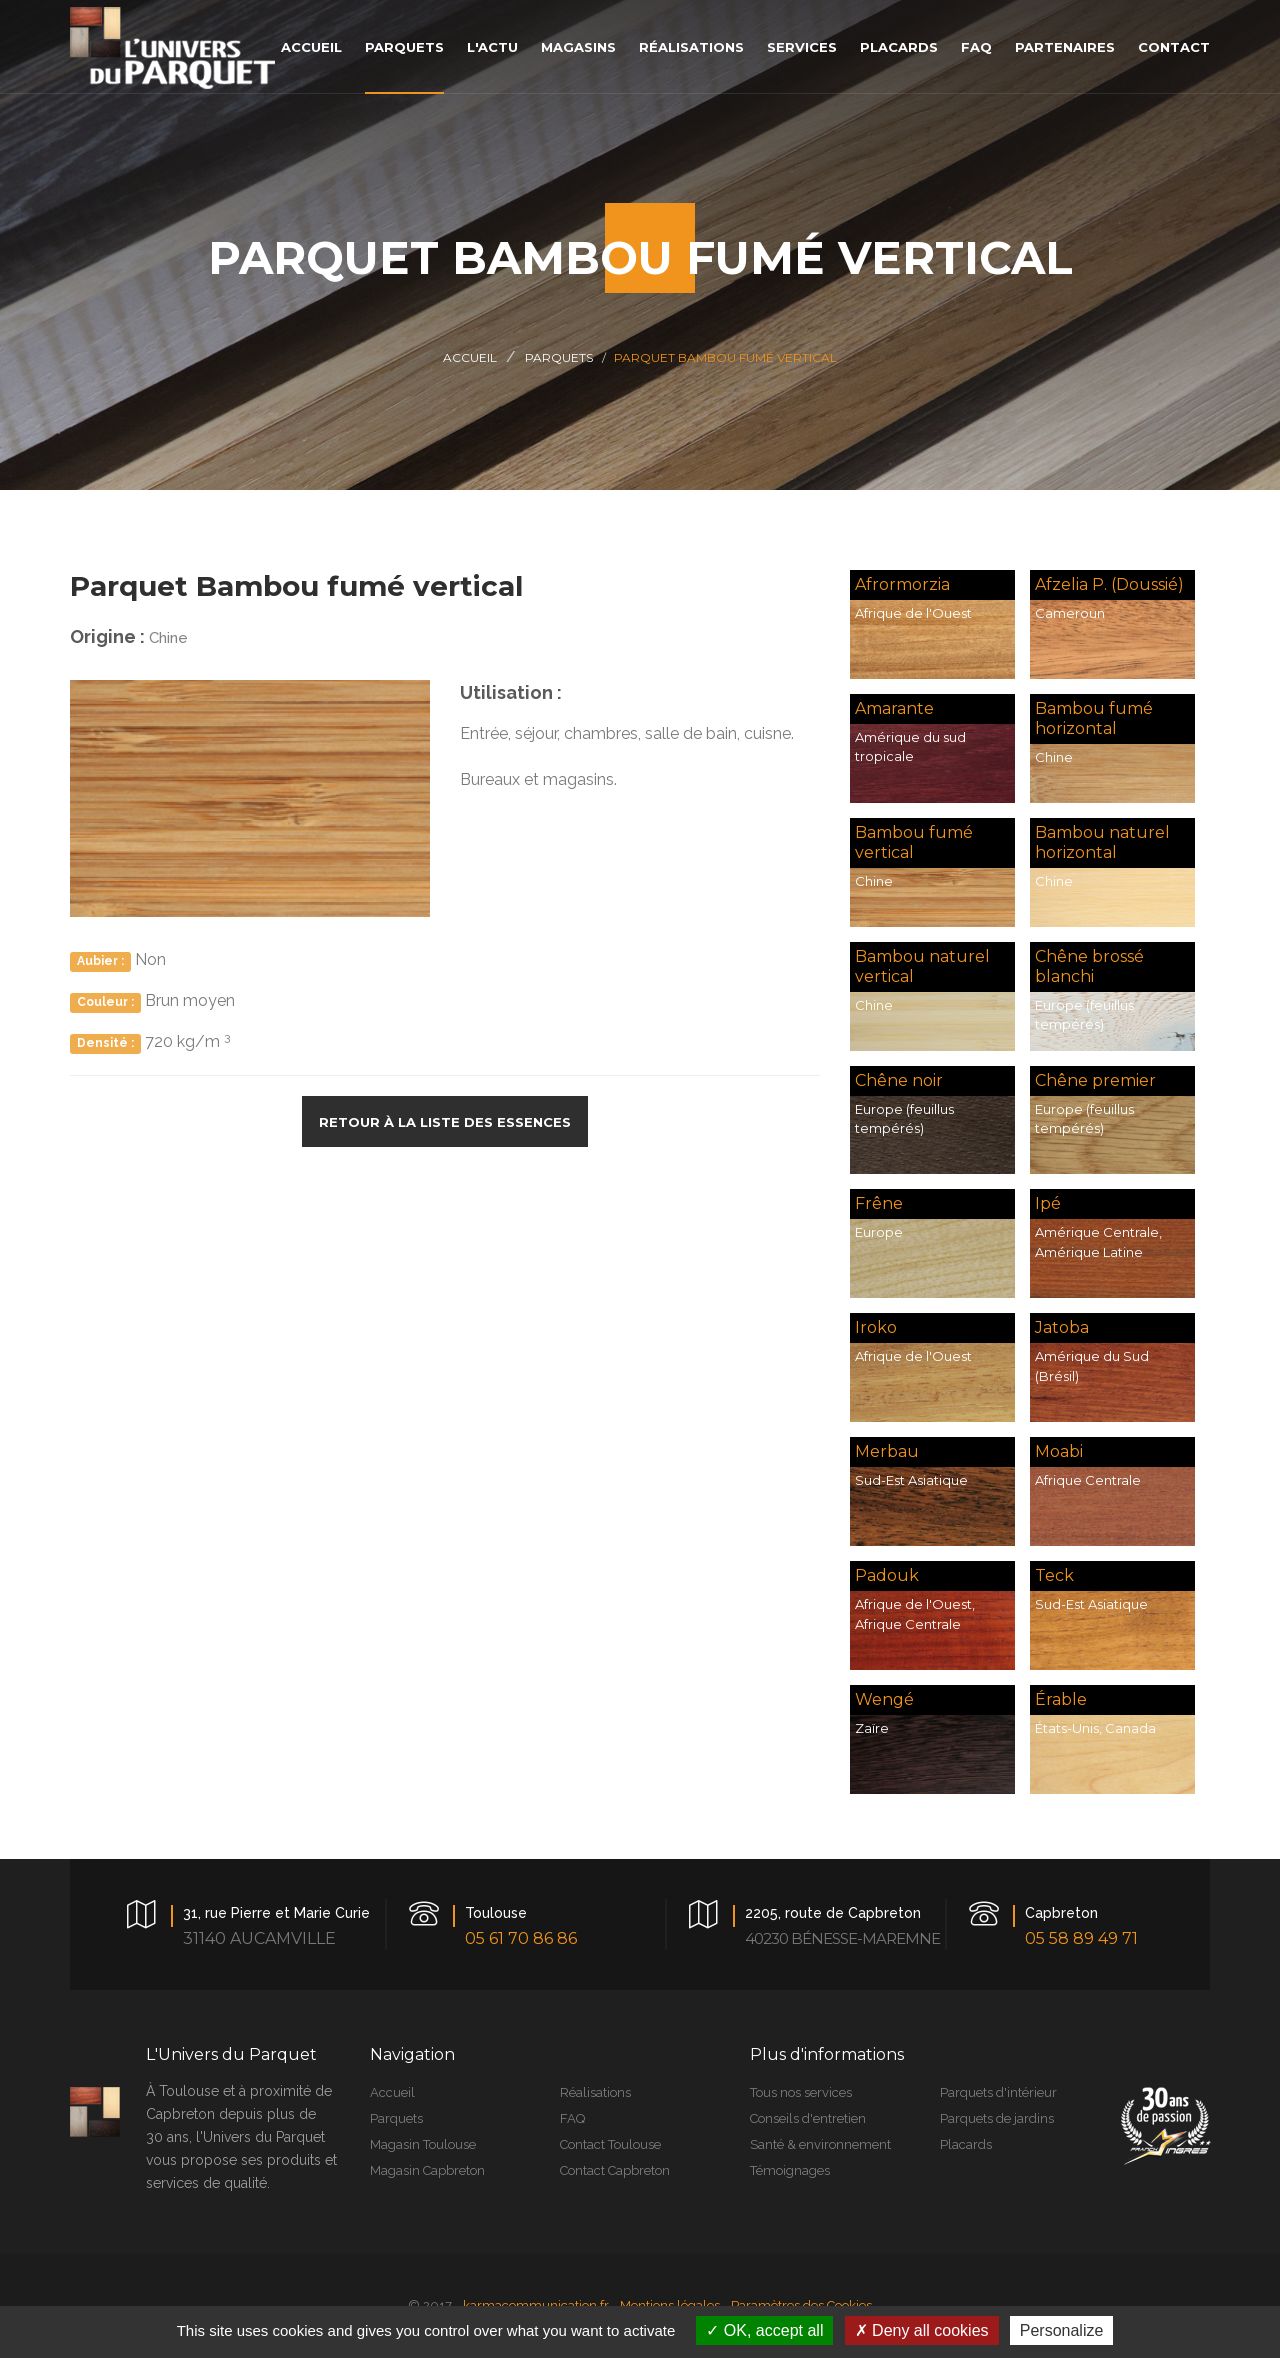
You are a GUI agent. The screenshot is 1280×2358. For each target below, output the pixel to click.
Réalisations (595, 2092)
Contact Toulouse (610, 2144)
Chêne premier (1095, 1080)
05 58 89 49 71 (1081, 1938)
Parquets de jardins (997, 2118)
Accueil (470, 357)
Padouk (887, 1575)
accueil (311, 47)
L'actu (492, 47)
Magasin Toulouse (423, 2144)
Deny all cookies (922, 2330)
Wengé (884, 1699)
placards (899, 47)
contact (1174, 47)
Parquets (559, 357)
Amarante (894, 708)
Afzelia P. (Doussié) (1109, 584)
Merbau (887, 1451)
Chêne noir (899, 1080)
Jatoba (1062, 1327)
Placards (966, 2144)
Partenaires (1065, 47)
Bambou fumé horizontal (1094, 718)
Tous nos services (801, 2092)
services (802, 47)
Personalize (1062, 2330)
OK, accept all (764, 2330)
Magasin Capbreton (427, 2170)
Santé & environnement (820, 2144)
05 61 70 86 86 (521, 1938)
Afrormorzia (902, 584)
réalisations (691, 47)
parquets (404, 47)
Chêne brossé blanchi (1089, 966)
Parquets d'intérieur (998, 2092)
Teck (1054, 1575)
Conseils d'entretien (808, 2118)
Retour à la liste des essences (445, 1122)
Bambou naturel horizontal (1102, 842)
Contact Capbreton (615, 2170)
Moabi (1059, 1451)
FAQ (572, 2118)
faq (976, 47)
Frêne (879, 1203)
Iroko (876, 1327)
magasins (578, 47)
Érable (1061, 1699)
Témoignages (790, 2170)
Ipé (1048, 1203)
